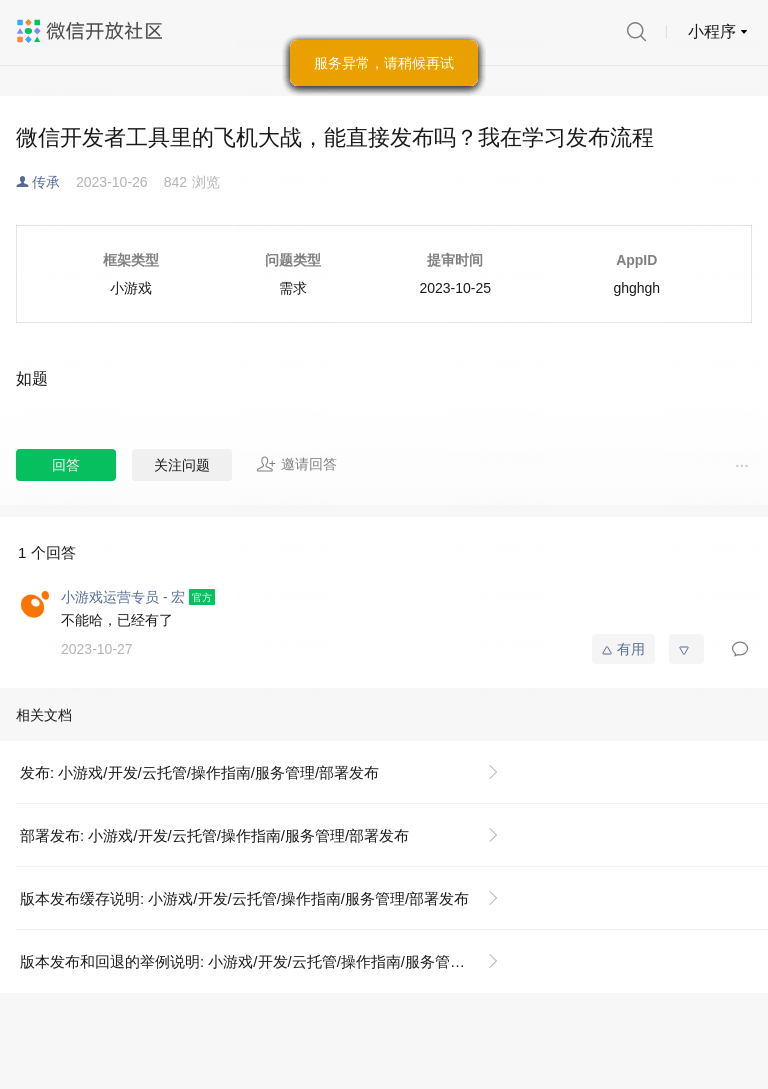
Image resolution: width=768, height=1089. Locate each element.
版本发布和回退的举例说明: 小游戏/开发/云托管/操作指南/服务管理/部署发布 (267, 961)
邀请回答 (296, 464)
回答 (66, 465)
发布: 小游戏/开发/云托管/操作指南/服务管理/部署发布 (199, 772)
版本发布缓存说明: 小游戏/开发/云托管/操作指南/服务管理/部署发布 (244, 898)
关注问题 (182, 465)
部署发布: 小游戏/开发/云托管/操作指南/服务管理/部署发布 (214, 835)
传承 (46, 182)
